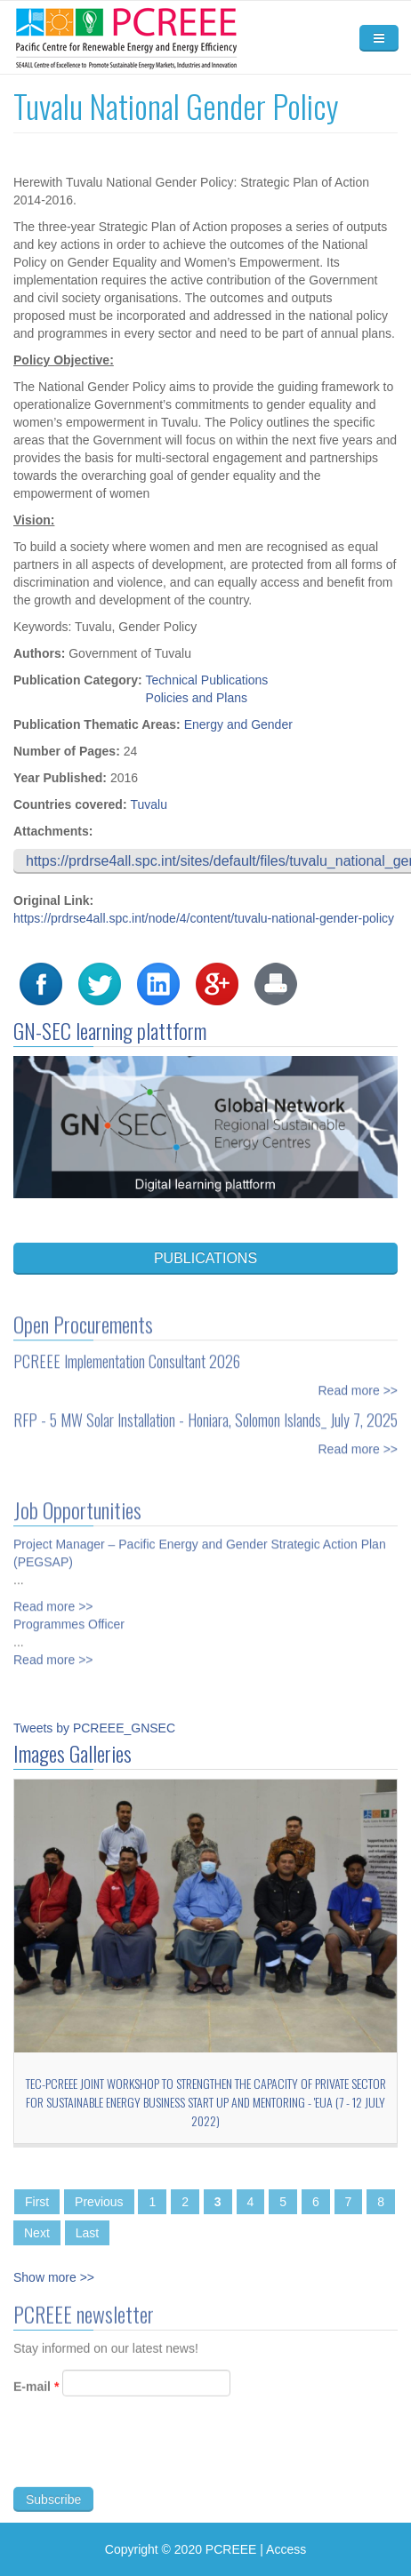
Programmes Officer (69, 1618)
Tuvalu (148, 804)
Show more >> (53, 2277)
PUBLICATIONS (205, 1258)
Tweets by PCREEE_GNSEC (94, 1728)
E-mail (36, 2393)
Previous (99, 2202)
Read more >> (358, 1384)
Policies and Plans (196, 698)
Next (37, 2233)
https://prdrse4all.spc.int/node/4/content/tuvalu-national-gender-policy (203, 918)
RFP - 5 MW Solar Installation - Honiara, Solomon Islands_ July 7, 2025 (205, 1413)
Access (286, 2549)
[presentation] (148, 2458)
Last (87, 2233)
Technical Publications (207, 680)
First (37, 2202)
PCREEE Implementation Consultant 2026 (126, 1354)
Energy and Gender (238, 724)
